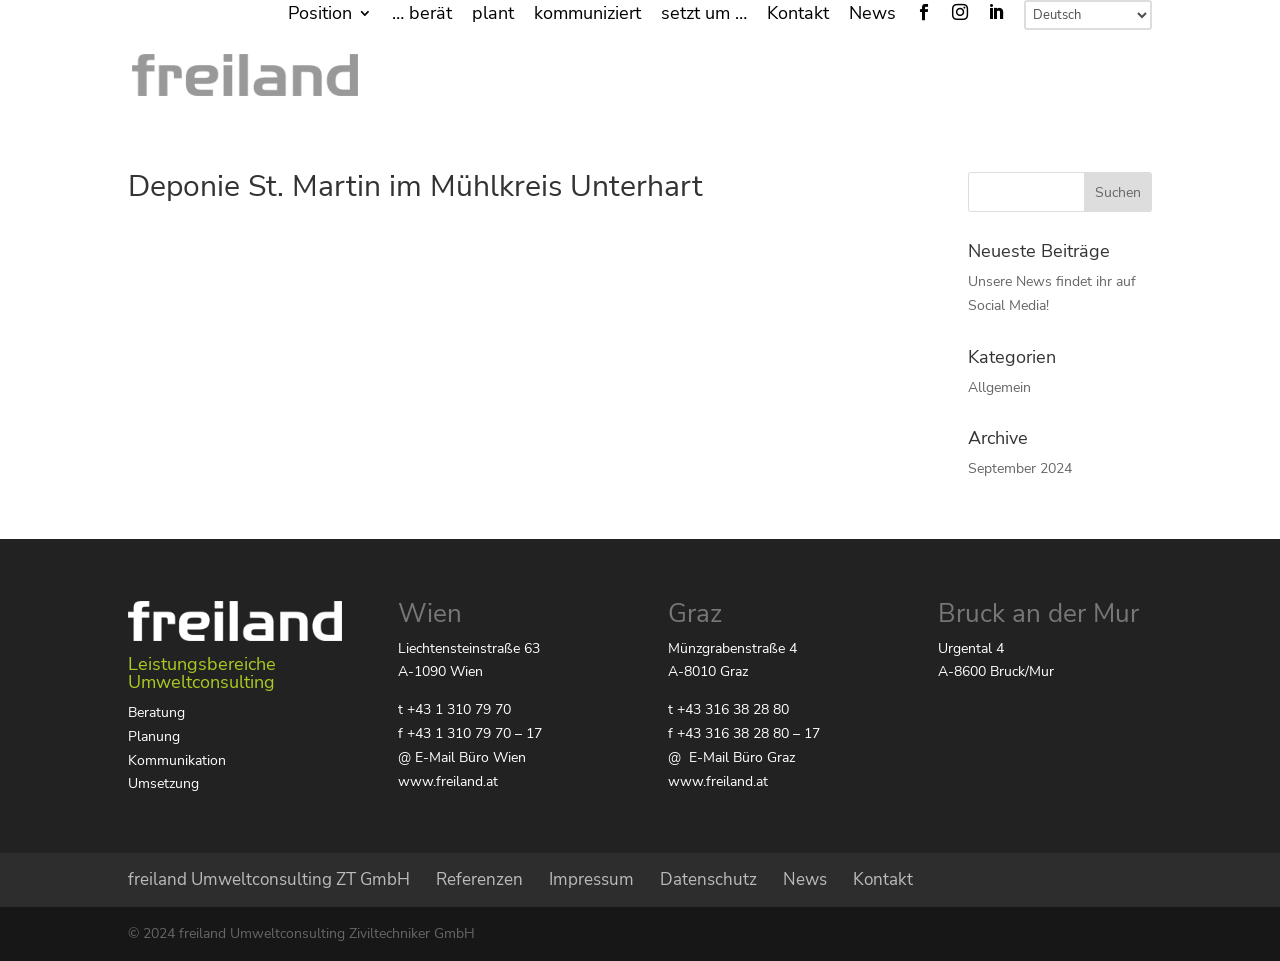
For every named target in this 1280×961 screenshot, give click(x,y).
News (872, 14)
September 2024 (1020, 468)
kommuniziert (587, 14)
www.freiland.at (448, 781)
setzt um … (704, 14)
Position (320, 14)
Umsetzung (163, 783)
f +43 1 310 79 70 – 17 (470, 733)
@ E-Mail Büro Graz (731, 757)
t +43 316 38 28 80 (728, 709)
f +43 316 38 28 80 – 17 (744, 733)
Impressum (591, 879)
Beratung (156, 712)
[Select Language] (1088, 15)
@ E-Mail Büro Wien (462, 757)
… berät (422, 14)
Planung (154, 736)
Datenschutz (708, 879)
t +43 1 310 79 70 (454, 709)
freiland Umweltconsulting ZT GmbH (269, 879)
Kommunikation (177, 760)
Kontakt (798, 14)
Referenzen (479, 879)
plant (493, 14)
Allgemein (999, 387)
